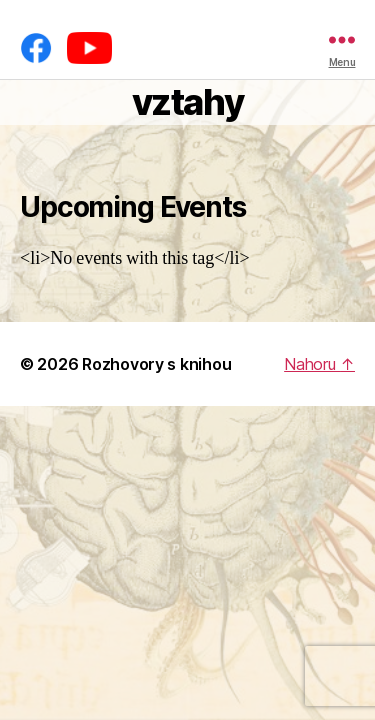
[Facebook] (36, 48)
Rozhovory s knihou (156, 364)
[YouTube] (89, 48)
